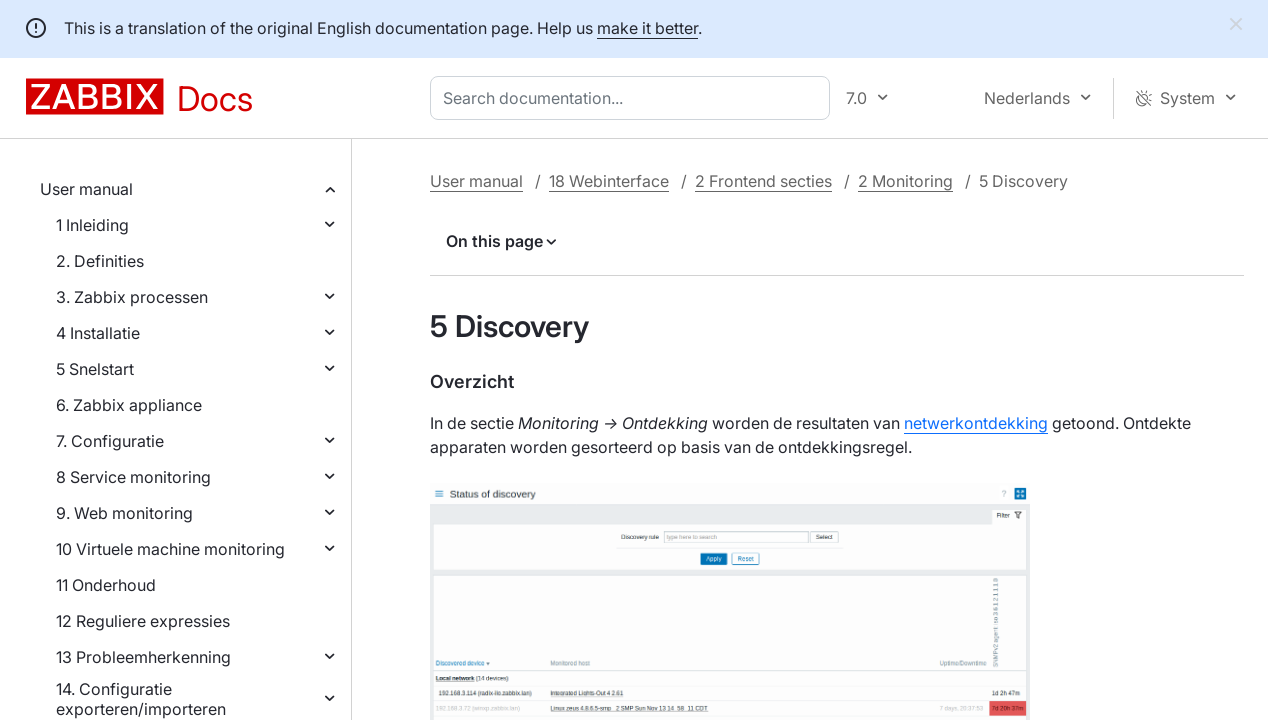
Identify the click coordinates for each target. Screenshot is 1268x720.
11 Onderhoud (106, 585)
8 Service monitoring (133, 477)
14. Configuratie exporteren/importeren (141, 699)
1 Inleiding (92, 225)
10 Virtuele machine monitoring (170, 549)
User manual (86, 189)
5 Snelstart (95, 369)
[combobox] (634, 98)
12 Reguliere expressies (143, 621)
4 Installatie (98, 333)
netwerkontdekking (976, 423)
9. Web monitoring (124, 513)
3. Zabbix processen (132, 297)
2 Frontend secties (763, 181)
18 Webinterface (609, 181)
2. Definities (100, 261)
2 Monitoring (905, 181)
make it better (647, 28)
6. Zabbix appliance (129, 405)
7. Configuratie (110, 441)
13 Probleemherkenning (143, 657)
